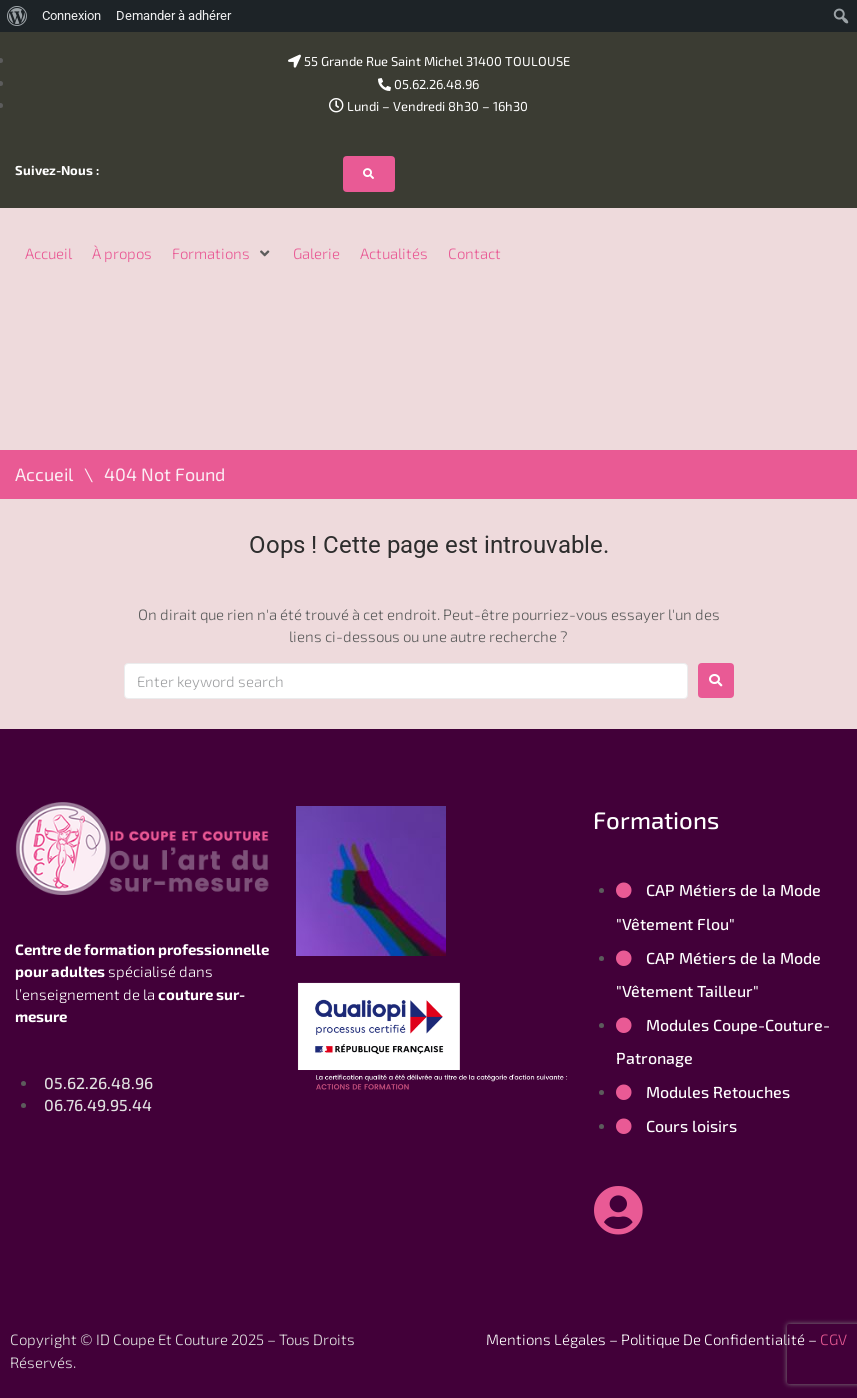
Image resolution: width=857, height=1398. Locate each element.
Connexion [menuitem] (71, 15)
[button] (222, 253)
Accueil (44, 474)
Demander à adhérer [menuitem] (173, 15)
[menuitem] (17, 16)
